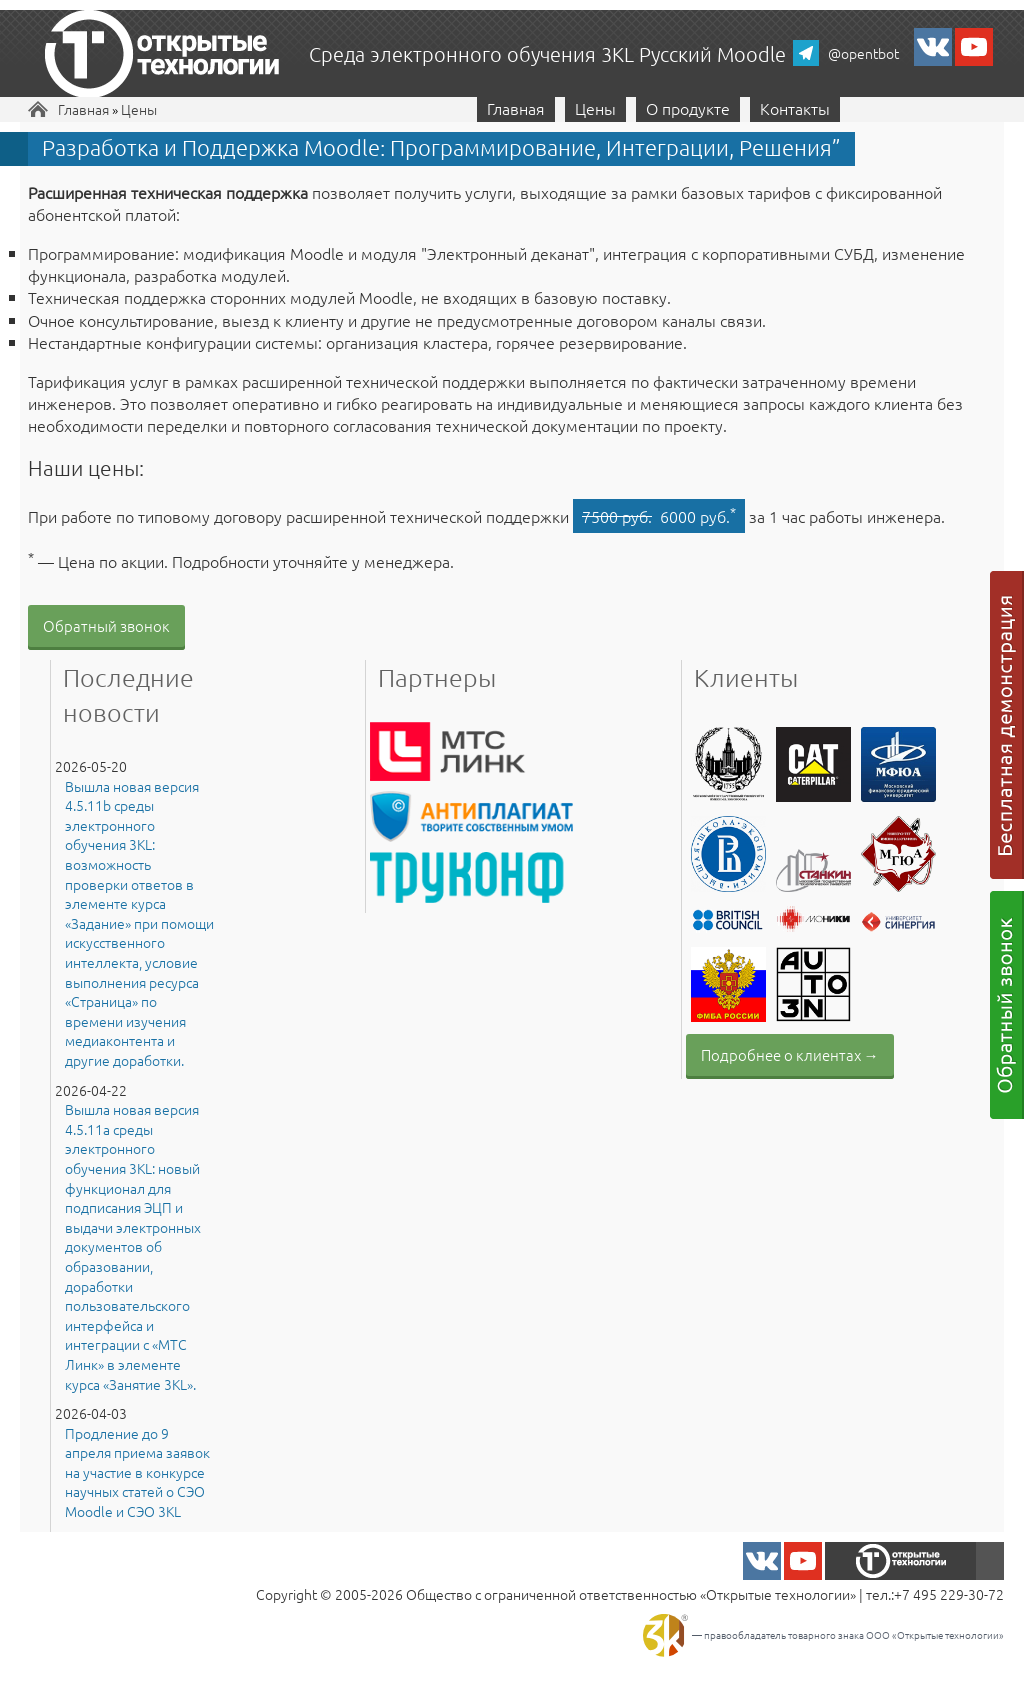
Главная (83, 109)
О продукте (688, 108)
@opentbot (863, 53)
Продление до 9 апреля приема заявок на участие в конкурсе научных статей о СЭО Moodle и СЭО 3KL (137, 1472)
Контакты (795, 108)
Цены (139, 109)
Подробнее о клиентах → (790, 1054)
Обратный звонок (106, 625)
